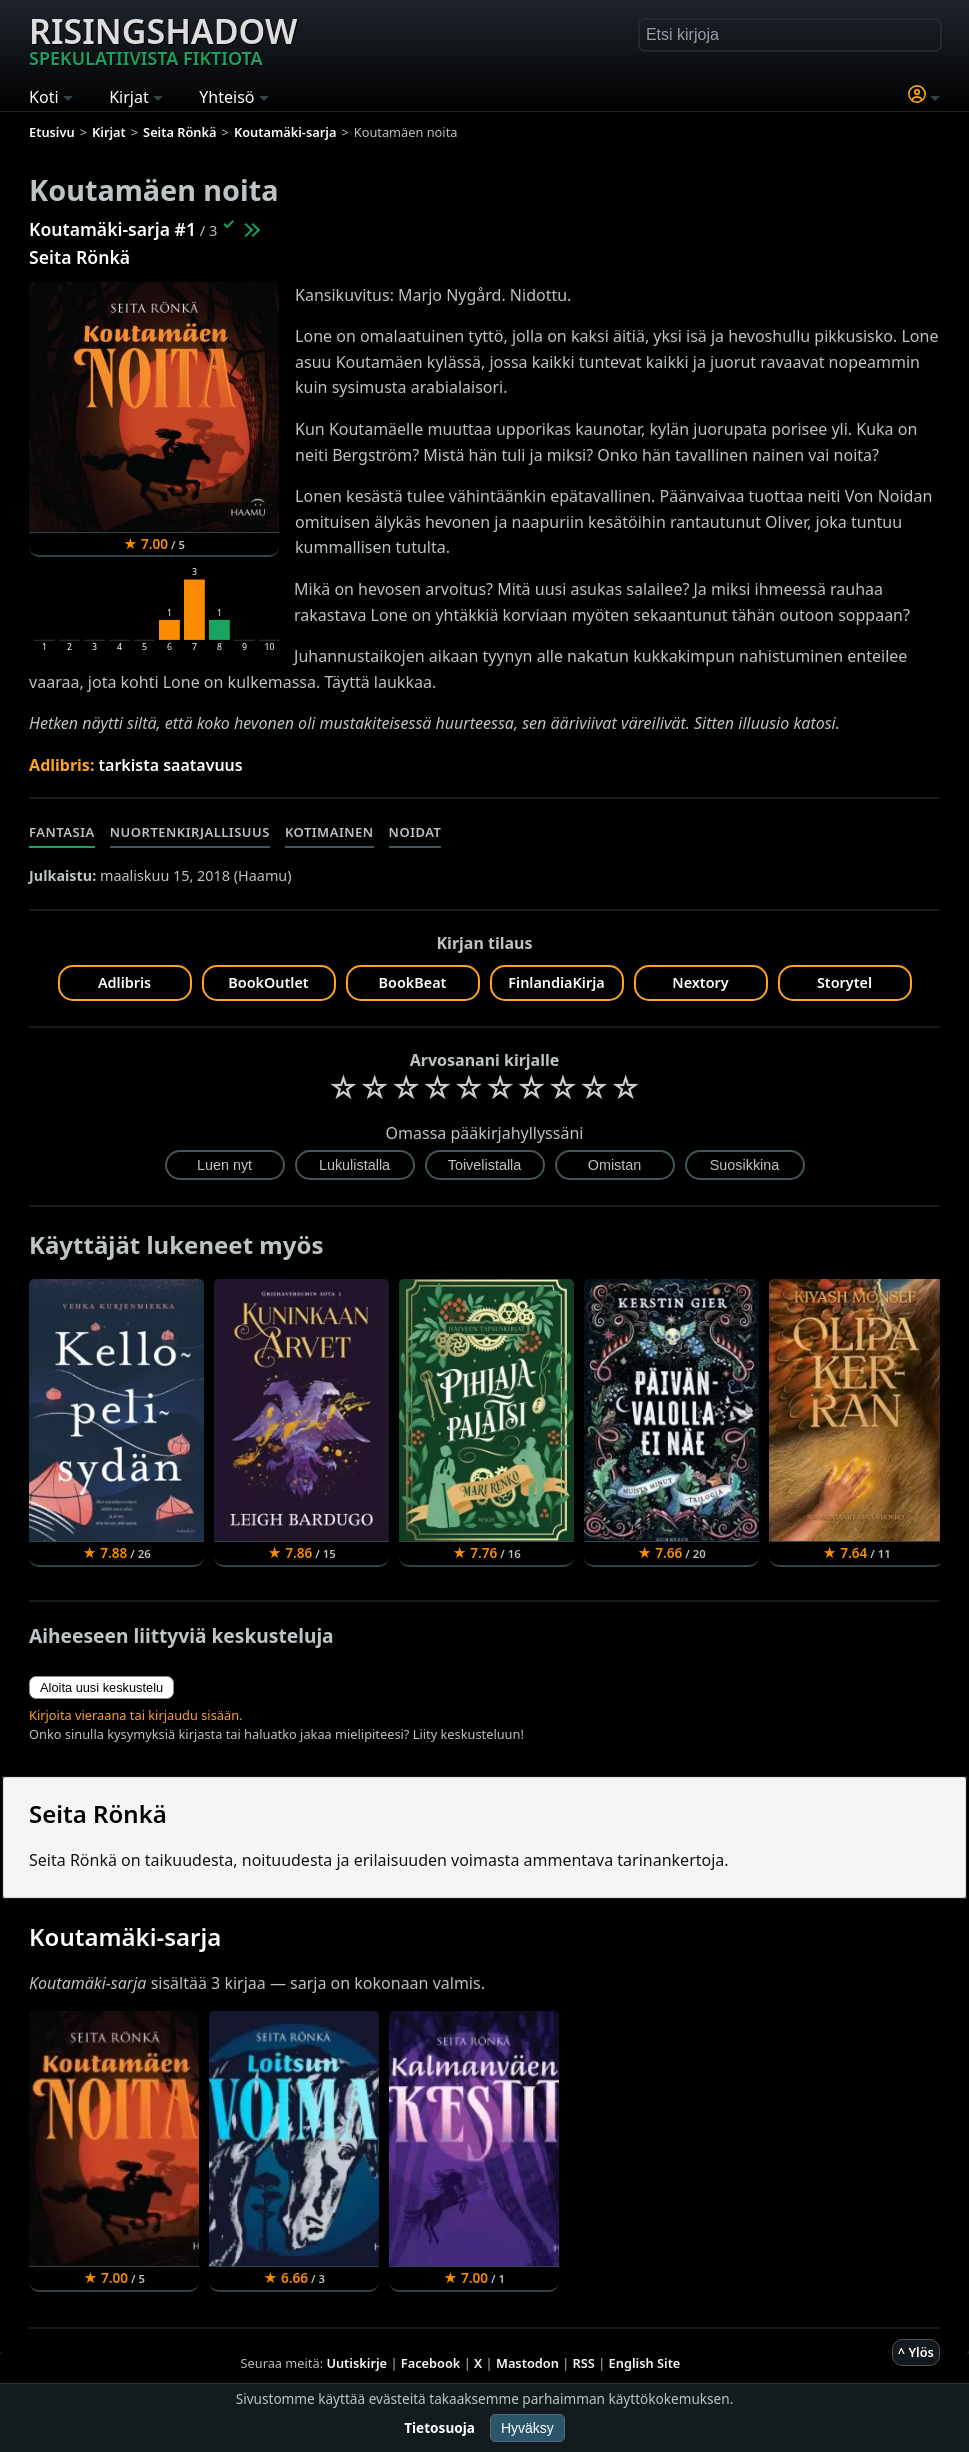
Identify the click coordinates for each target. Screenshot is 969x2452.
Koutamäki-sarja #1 (112, 229)
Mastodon (527, 2363)
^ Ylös (916, 2352)
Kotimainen (329, 832)
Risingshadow (163, 39)
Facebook (431, 2363)
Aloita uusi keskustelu (101, 1687)
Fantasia (62, 832)
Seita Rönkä (79, 257)
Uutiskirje (356, 2363)
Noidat (415, 832)
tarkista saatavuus (171, 765)
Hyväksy (527, 2428)
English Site (645, 2363)
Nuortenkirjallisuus (190, 832)
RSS (584, 2363)
